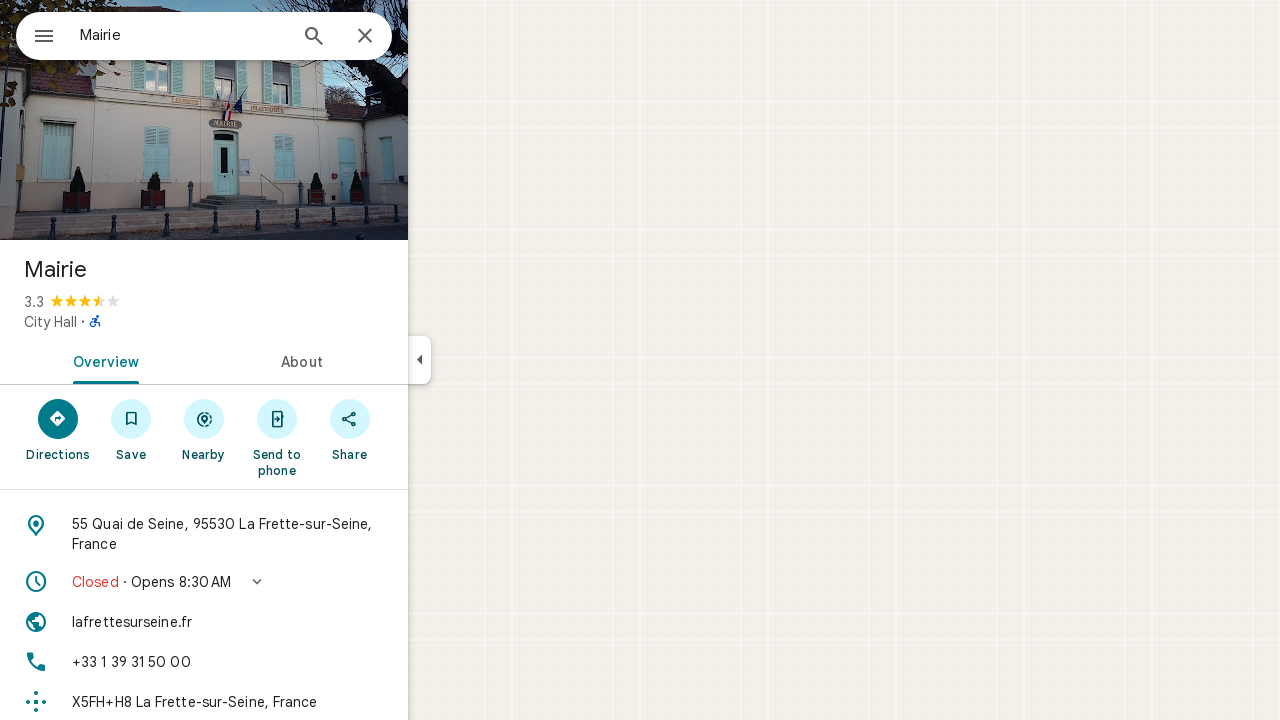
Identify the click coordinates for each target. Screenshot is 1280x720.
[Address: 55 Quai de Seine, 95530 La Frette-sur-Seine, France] (276, 534)
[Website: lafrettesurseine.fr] (276, 622)
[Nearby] (276, 429)
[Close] (437, 37)
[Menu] (36, 34)
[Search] (386, 38)
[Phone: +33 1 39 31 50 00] (276, 662)
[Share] (421, 429)
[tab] (174, 360)
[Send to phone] (348, 437)
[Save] (203, 429)
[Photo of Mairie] (276, 120)
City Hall (122, 322)
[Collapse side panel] (491, 360)
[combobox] (235, 35)
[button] (276, 582)
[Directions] (130, 429)
